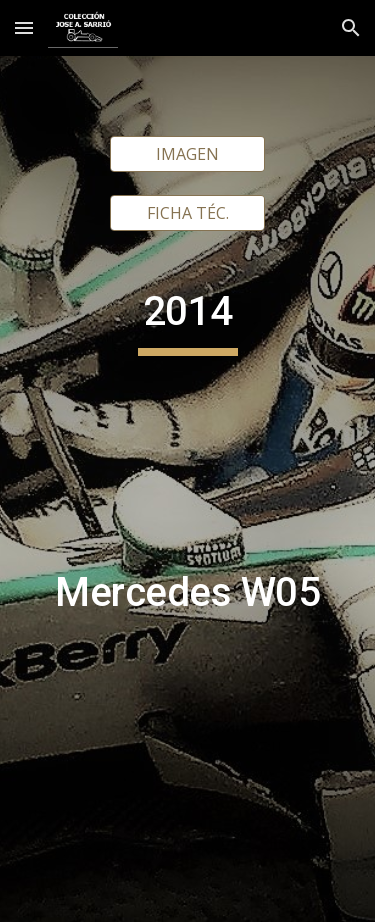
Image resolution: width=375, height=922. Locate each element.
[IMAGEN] (187, 154)
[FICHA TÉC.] (187, 213)
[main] (188, 560)
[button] (24, 27)
